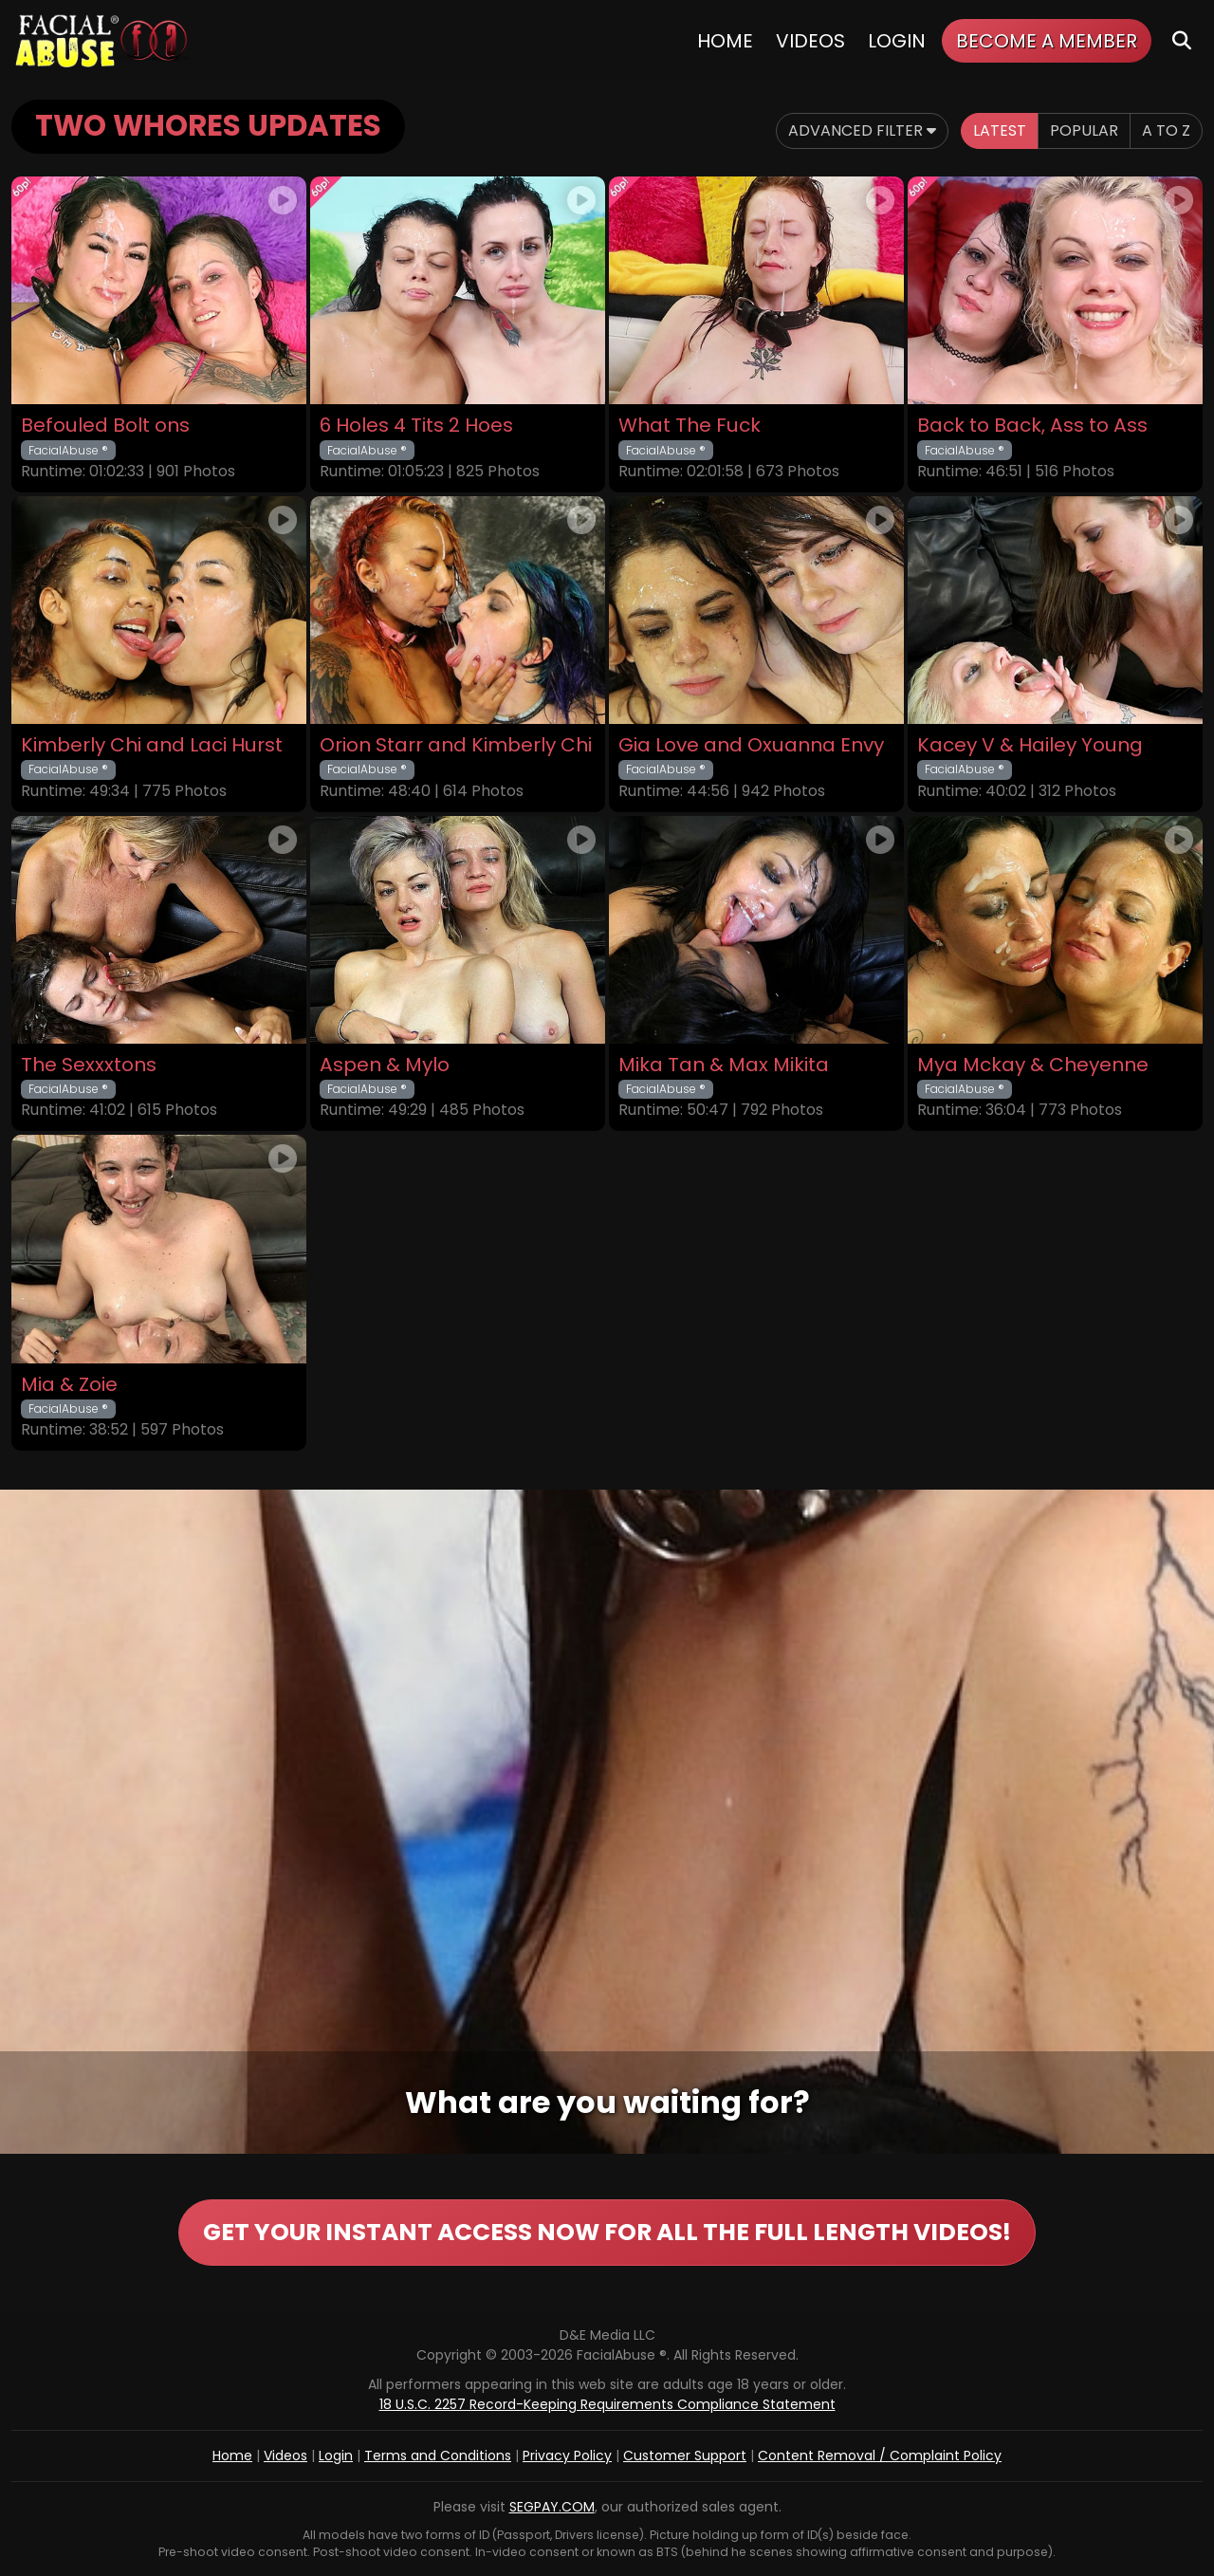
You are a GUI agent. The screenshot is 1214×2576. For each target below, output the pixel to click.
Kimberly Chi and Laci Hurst (152, 745)
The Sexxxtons (88, 1065)
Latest (999, 130)
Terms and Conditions (437, 2455)
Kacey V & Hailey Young (1030, 745)
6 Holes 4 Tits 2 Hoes (416, 425)
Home (725, 41)
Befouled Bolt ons (105, 425)
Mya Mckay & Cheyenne (1033, 1065)
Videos (810, 41)
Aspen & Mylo (385, 1065)
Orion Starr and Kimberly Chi (456, 745)
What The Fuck (689, 425)
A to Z (1166, 130)
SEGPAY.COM (552, 2506)
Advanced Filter (862, 130)
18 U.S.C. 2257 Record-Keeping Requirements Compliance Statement (607, 2404)
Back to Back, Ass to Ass (1032, 425)
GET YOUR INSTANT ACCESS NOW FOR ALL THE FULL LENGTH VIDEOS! (607, 2232)
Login (897, 41)
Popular (1084, 130)
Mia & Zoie (69, 1385)
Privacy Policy (567, 2455)
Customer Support (684, 2455)
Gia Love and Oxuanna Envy (751, 745)
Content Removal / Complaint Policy (880, 2455)
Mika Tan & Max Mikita (723, 1065)
